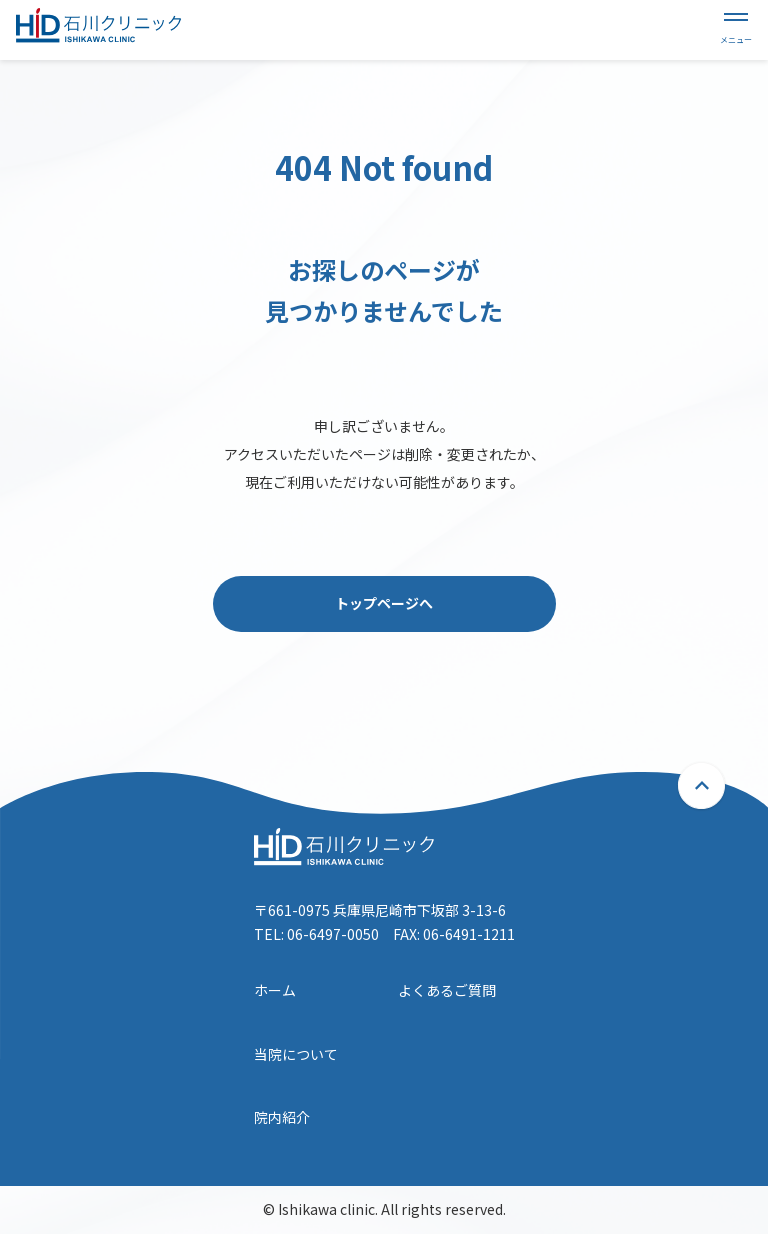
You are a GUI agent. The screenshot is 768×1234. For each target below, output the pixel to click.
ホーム (275, 990)
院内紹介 (282, 1117)
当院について (296, 1054)
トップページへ (384, 603)
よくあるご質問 (447, 990)
